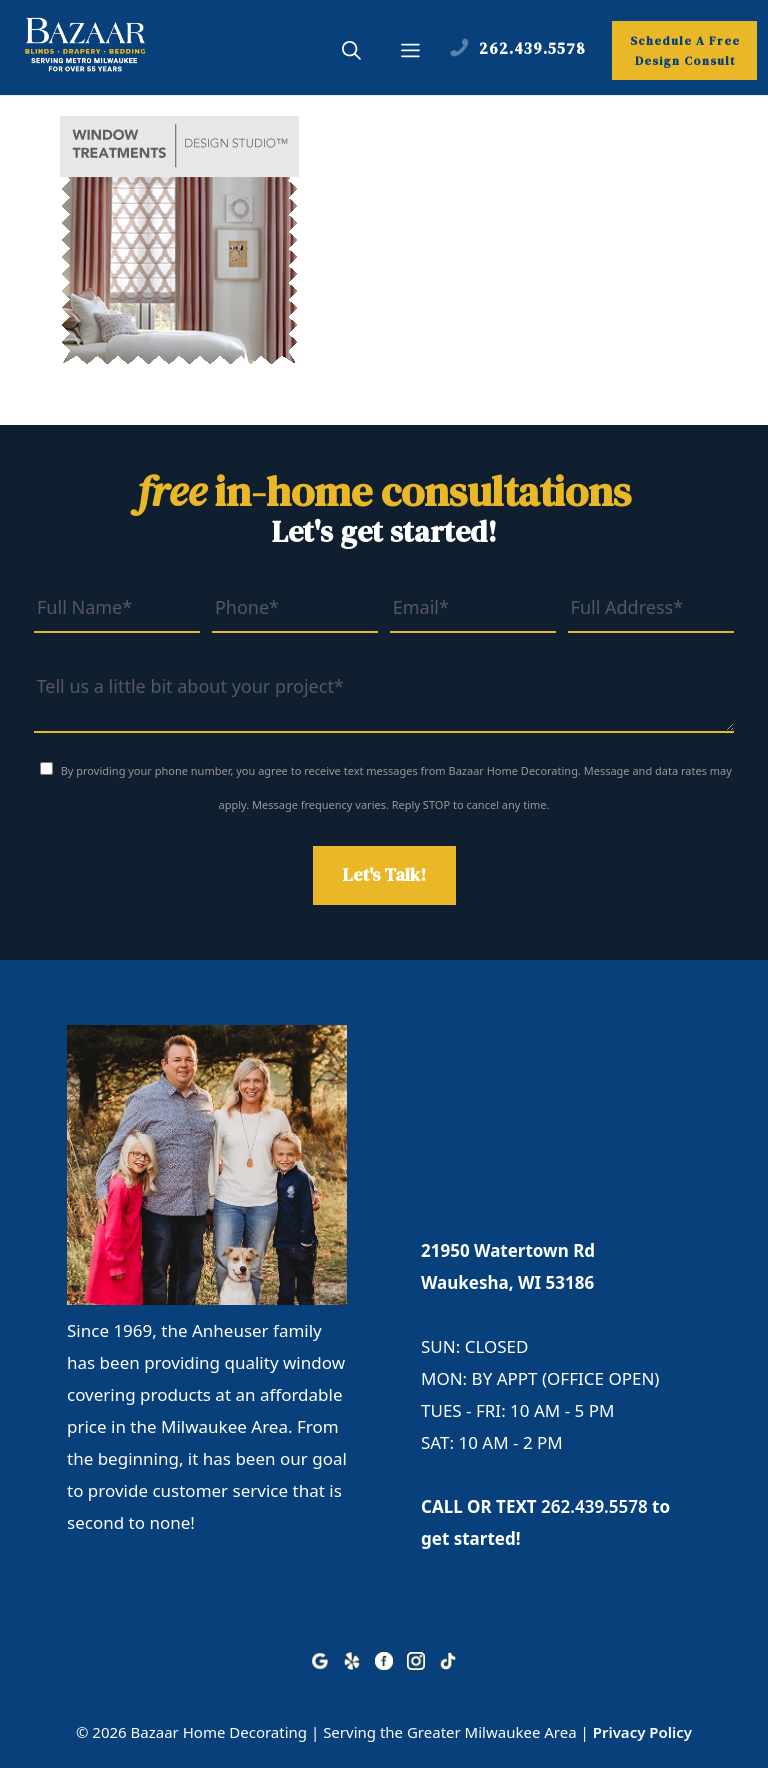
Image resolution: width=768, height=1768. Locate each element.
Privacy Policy (642, 1732)
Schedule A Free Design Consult (685, 51)
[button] (351, 53)
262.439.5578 (594, 1506)
